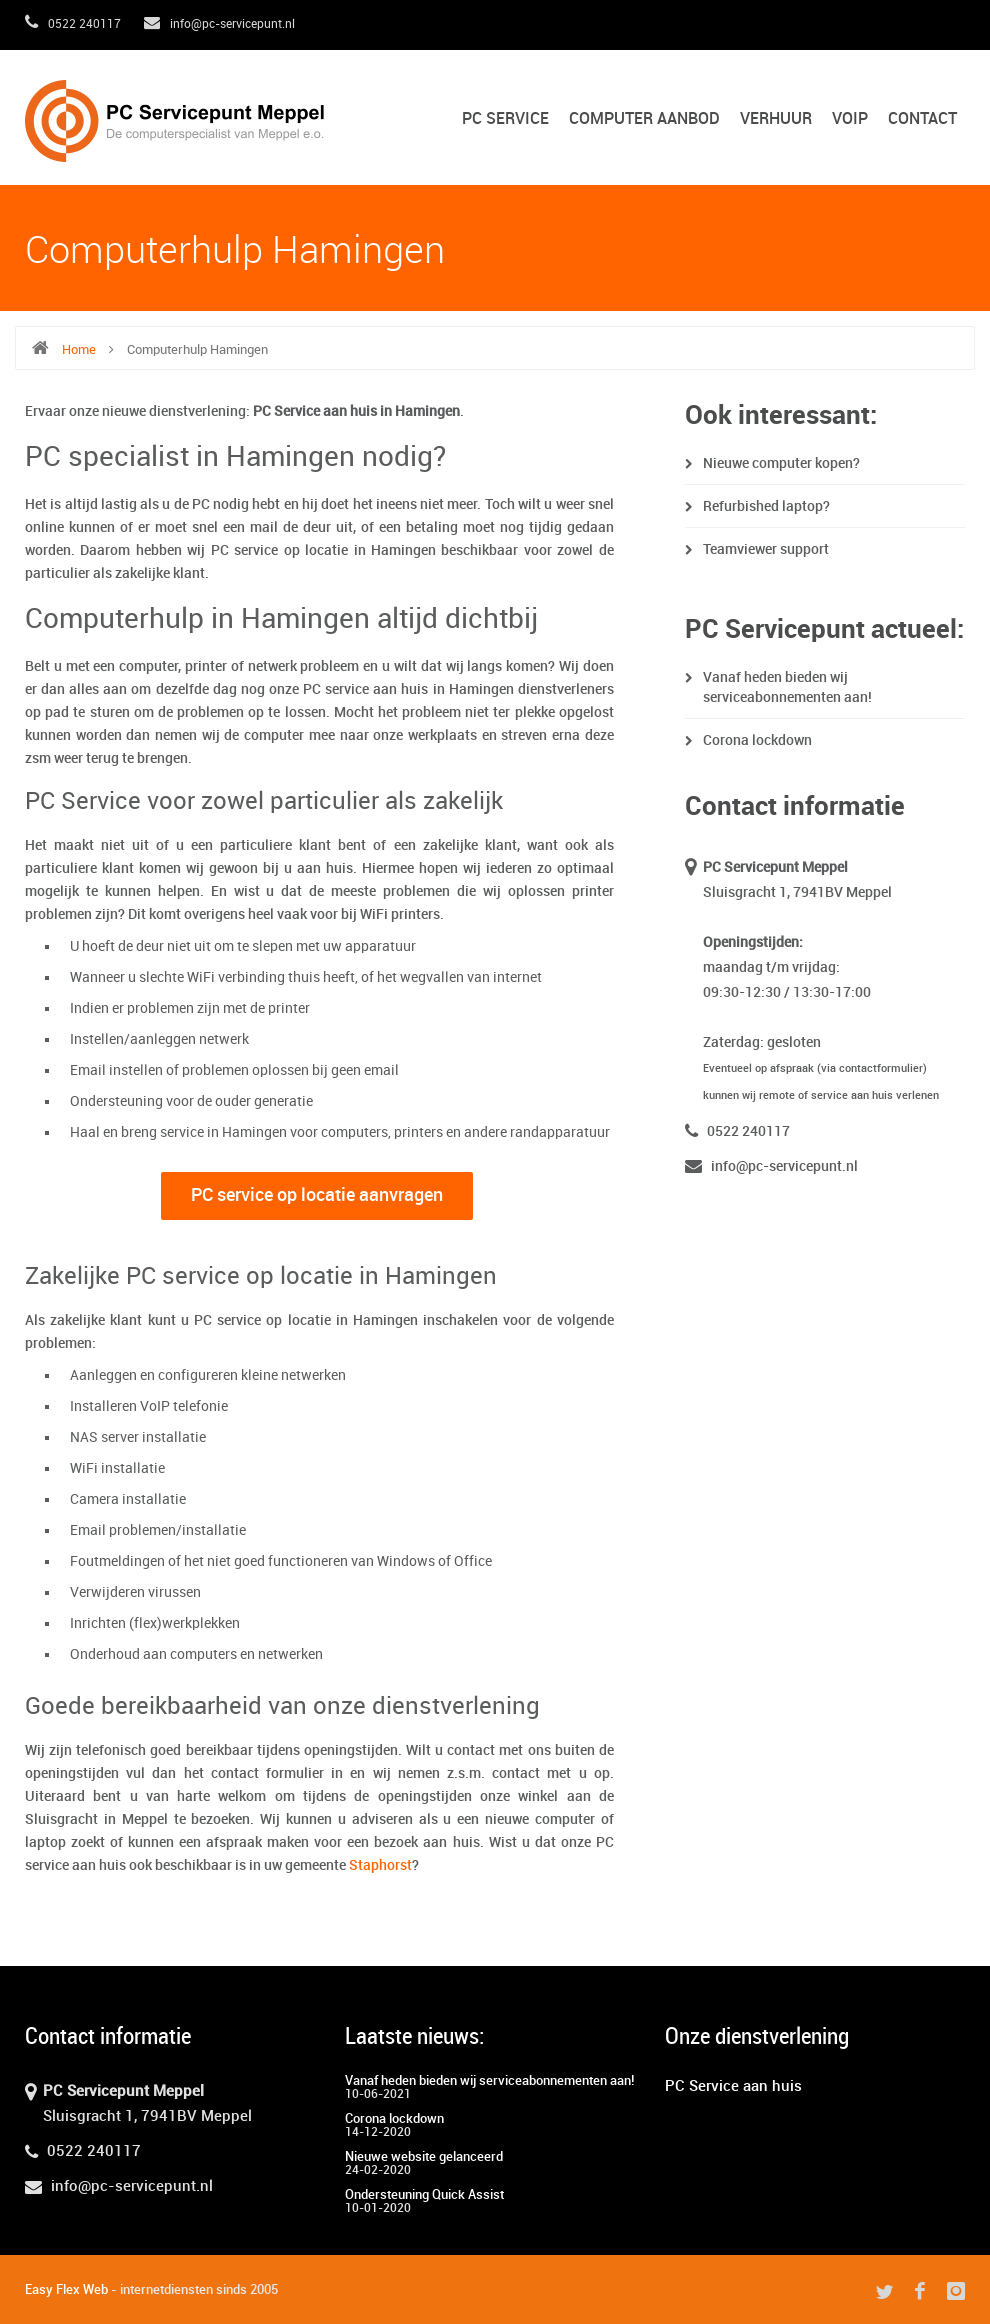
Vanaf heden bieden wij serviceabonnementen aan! (489, 2081)
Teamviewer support (766, 549)
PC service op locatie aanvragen (317, 1195)
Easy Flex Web (66, 2290)
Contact (922, 119)
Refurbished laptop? (766, 506)
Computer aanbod (644, 119)
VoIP (850, 119)
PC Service (505, 119)
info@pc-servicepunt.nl (219, 24)
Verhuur (776, 119)
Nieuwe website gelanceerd (424, 2157)
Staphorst (380, 1865)
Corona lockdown (757, 740)
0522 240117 (73, 24)
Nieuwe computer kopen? (781, 463)
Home (79, 350)
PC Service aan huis (733, 2087)
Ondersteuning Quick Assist (424, 2195)
